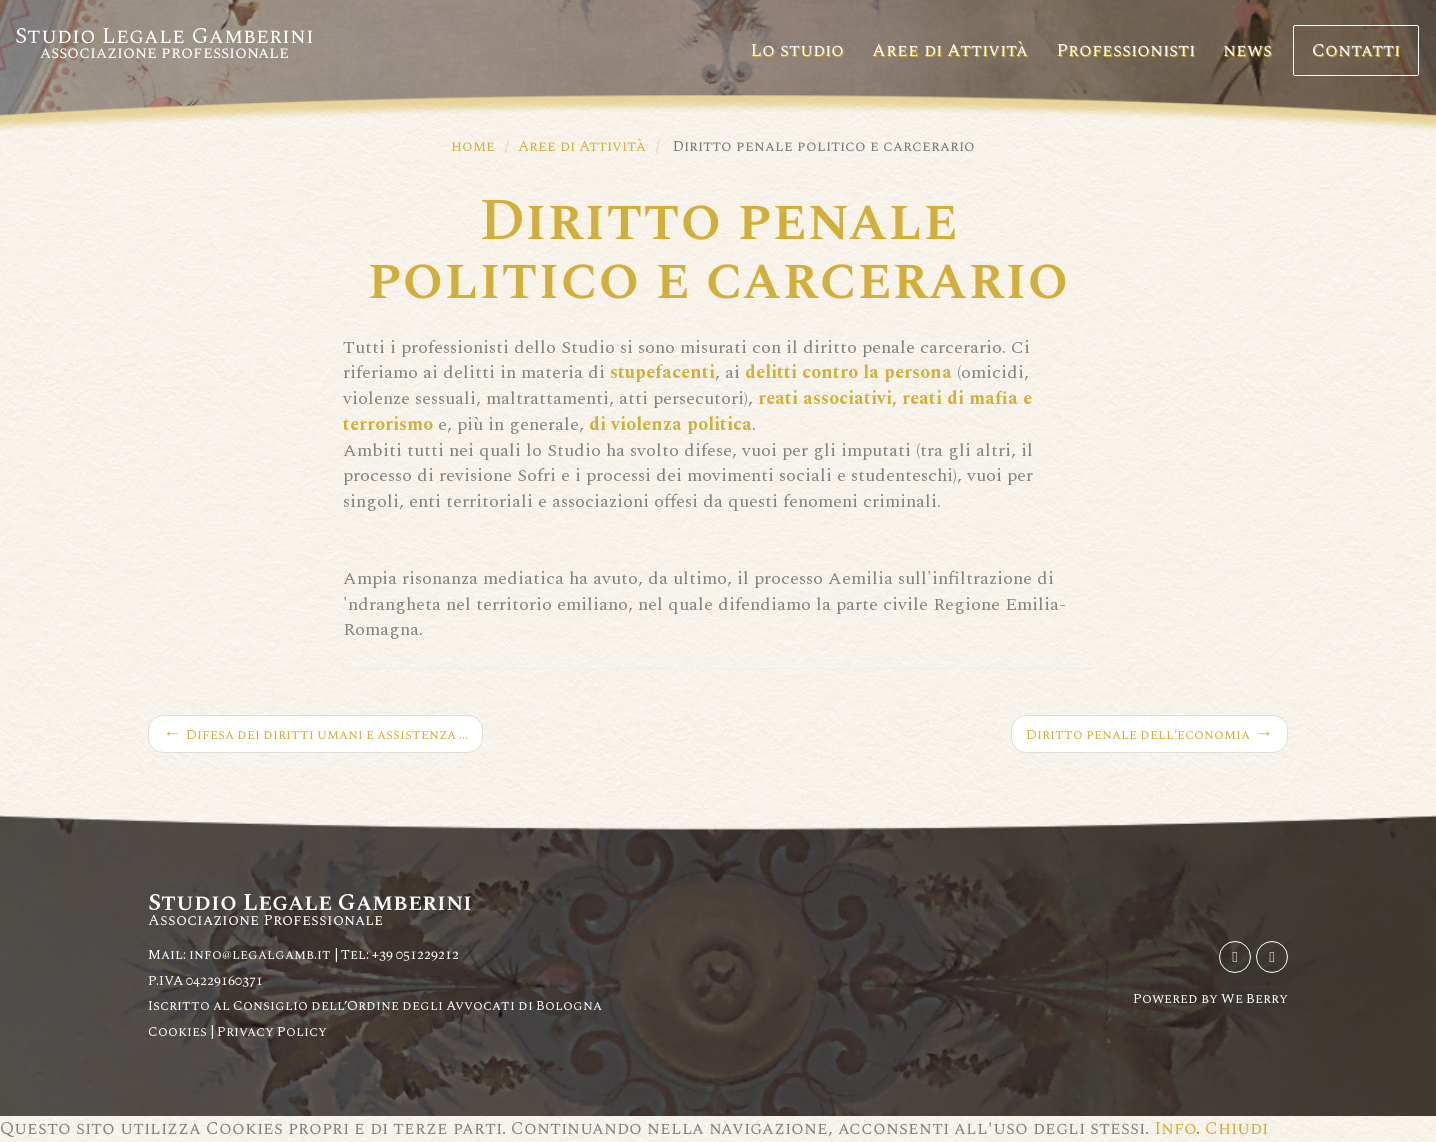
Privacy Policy (272, 1031)
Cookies (179, 1031)
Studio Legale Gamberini (164, 43)
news (1247, 50)
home (473, 146)
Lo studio (797, 50)
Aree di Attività (950, 50)
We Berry (1254, 998)
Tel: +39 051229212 (400, 954)
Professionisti (1125, 50)
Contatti (1356, 50)
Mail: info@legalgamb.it (239, 954)
